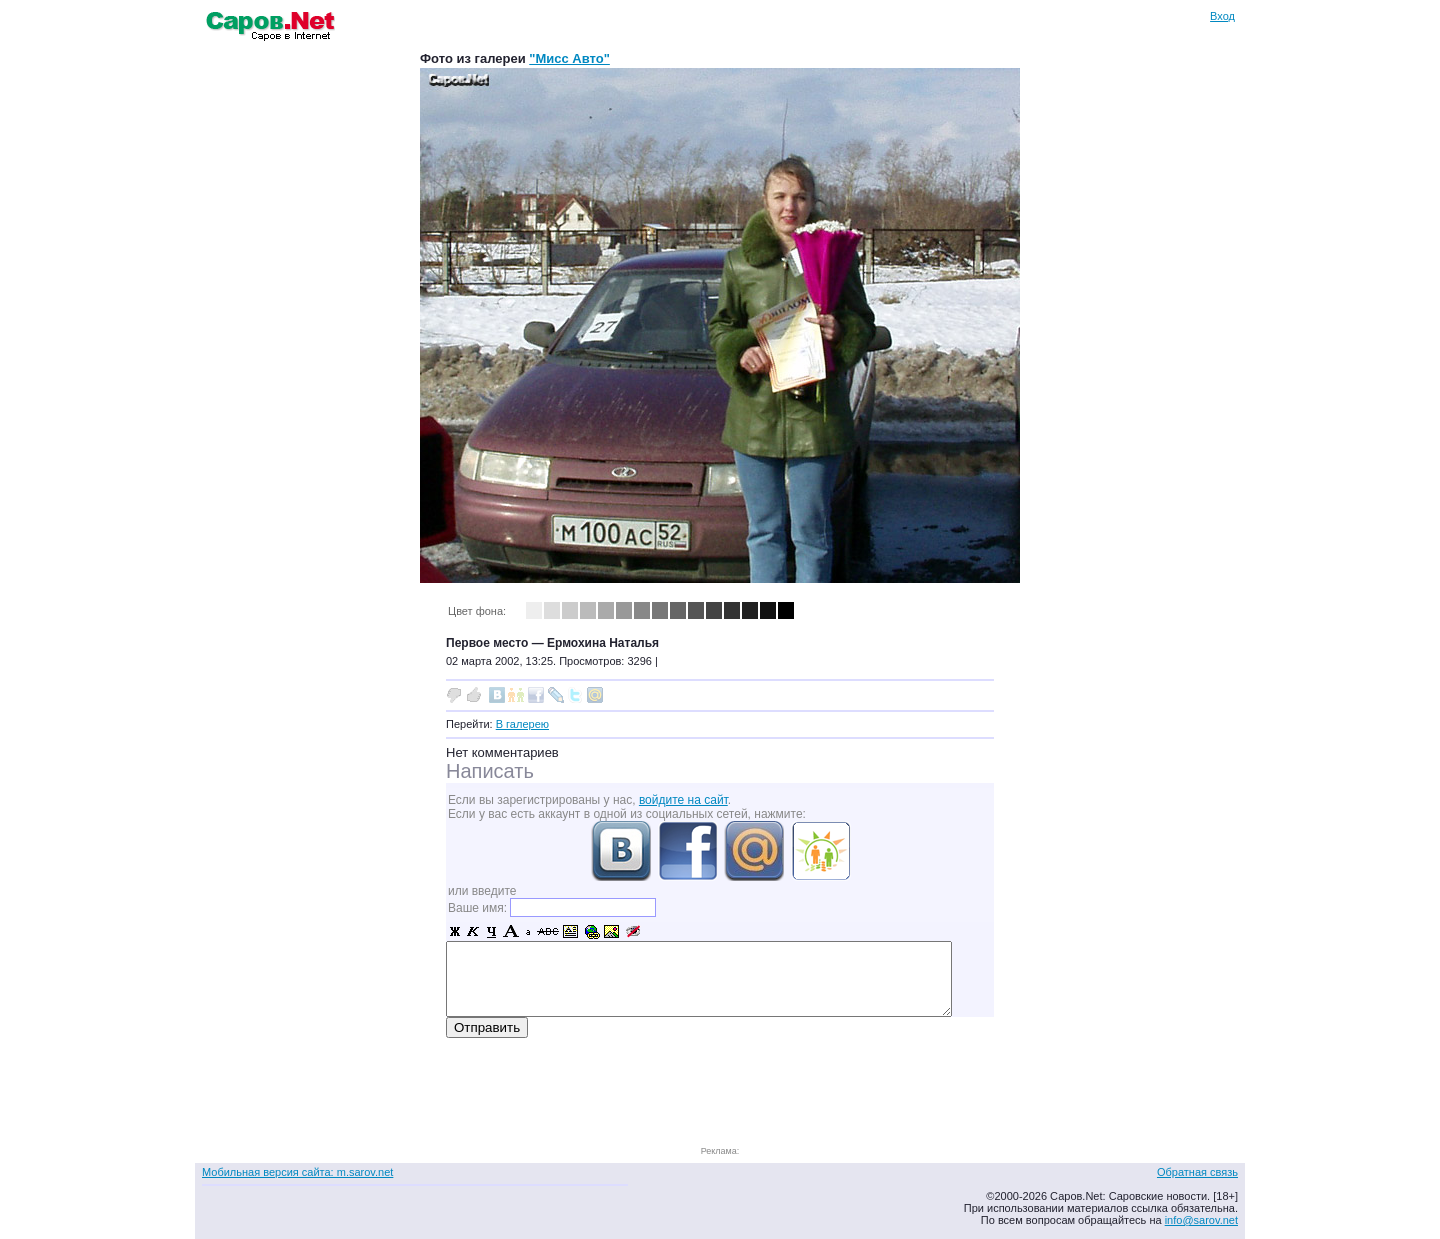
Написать (490, 771)
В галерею (522, 724)
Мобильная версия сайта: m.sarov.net (297, 1172)
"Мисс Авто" (569, 58)
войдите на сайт (683, 800)
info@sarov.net (1201, 1220)
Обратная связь (1197, 1172)
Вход (1222, 16)
